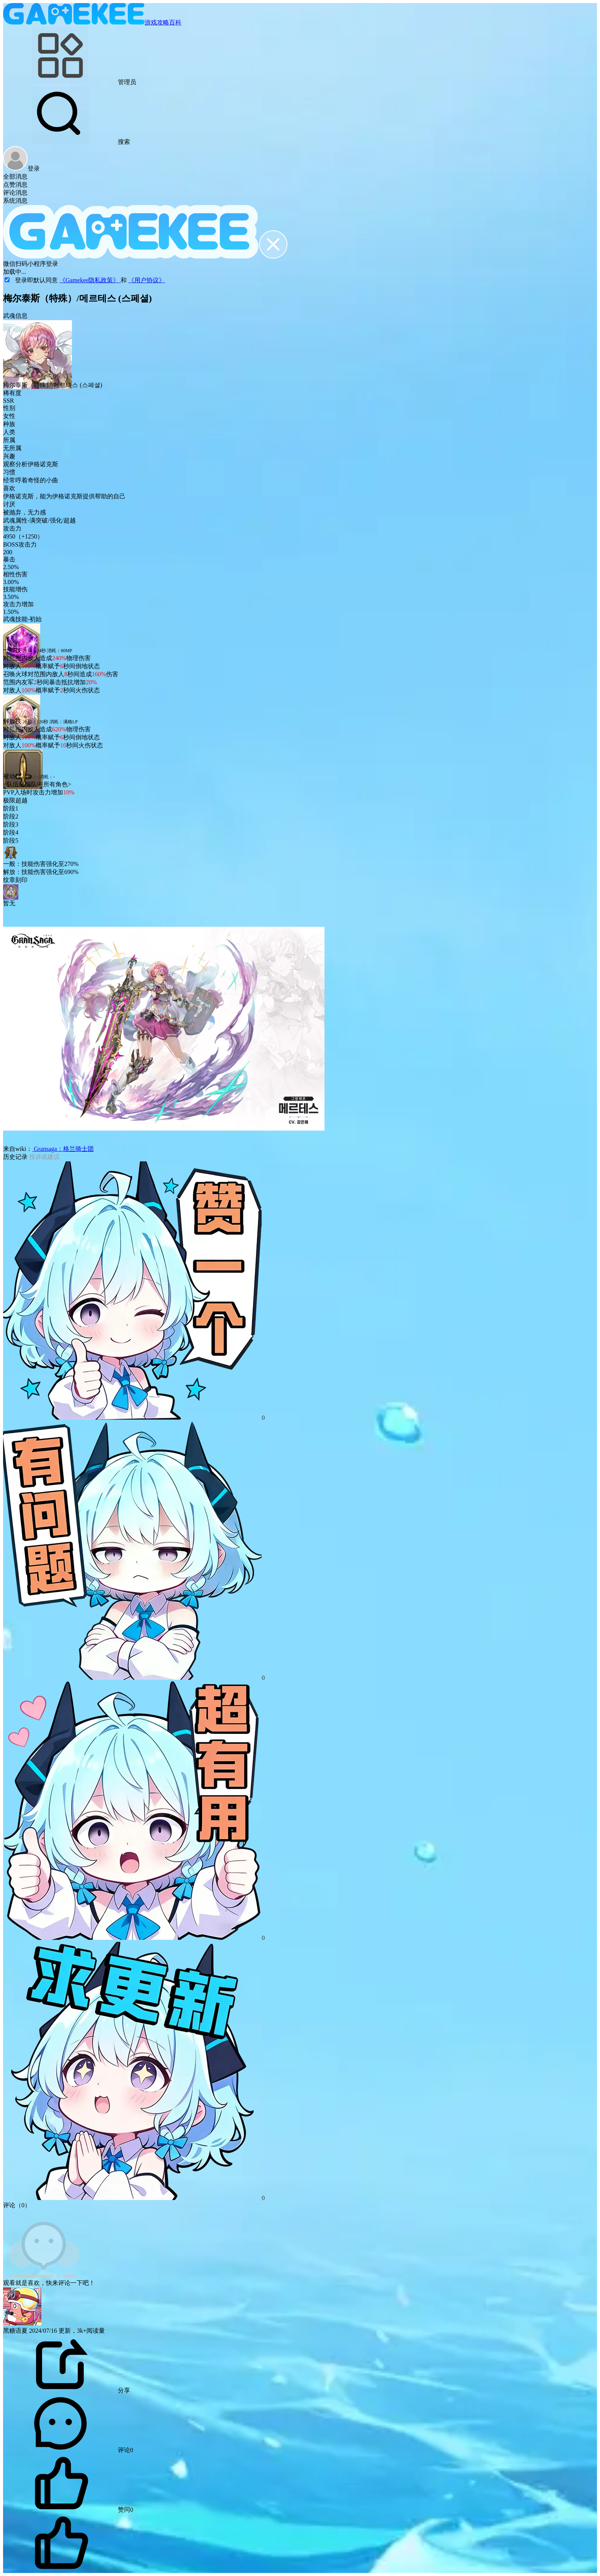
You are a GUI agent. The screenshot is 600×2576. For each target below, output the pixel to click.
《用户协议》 (146, 280)
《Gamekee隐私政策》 (90, 280)
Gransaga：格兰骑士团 (62, 1149)
